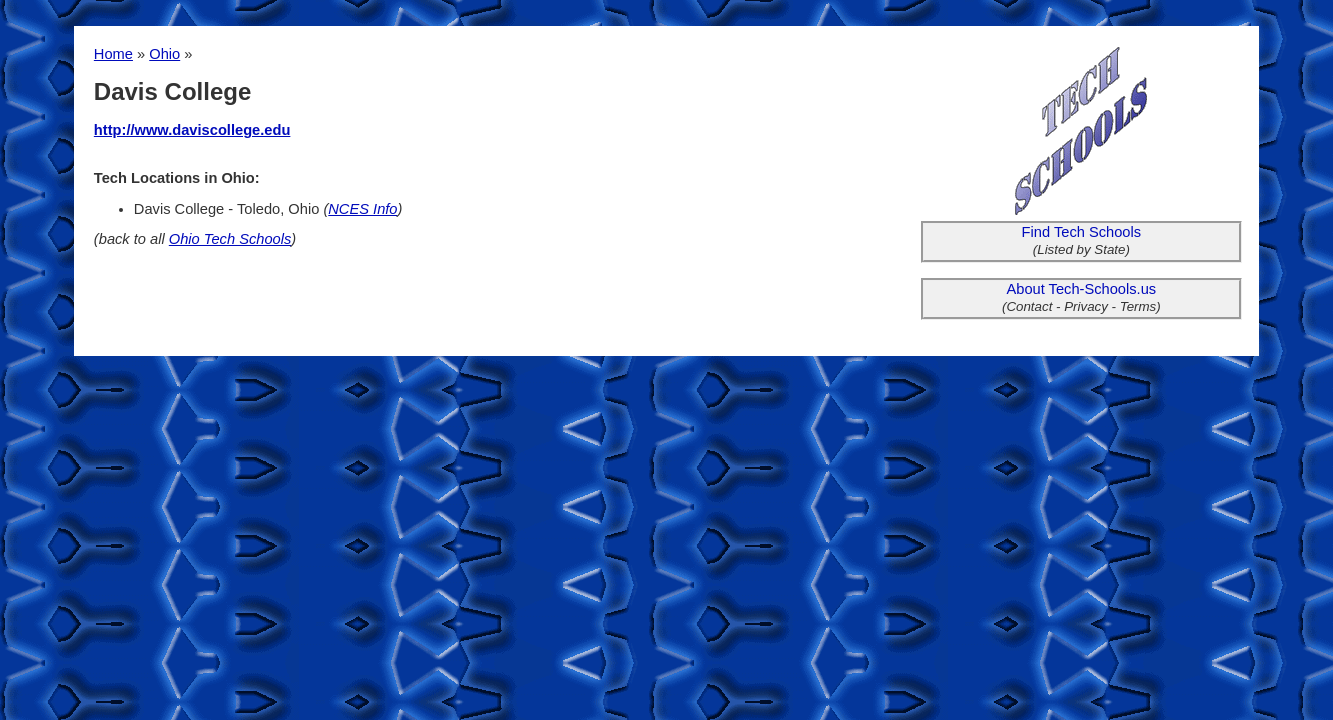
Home (113, 54)
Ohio (164, 54)
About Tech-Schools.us (1082, 289)
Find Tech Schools (1082, 232)
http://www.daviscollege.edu (192, 130)
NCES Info (362, 209)
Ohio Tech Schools (230, 239)
